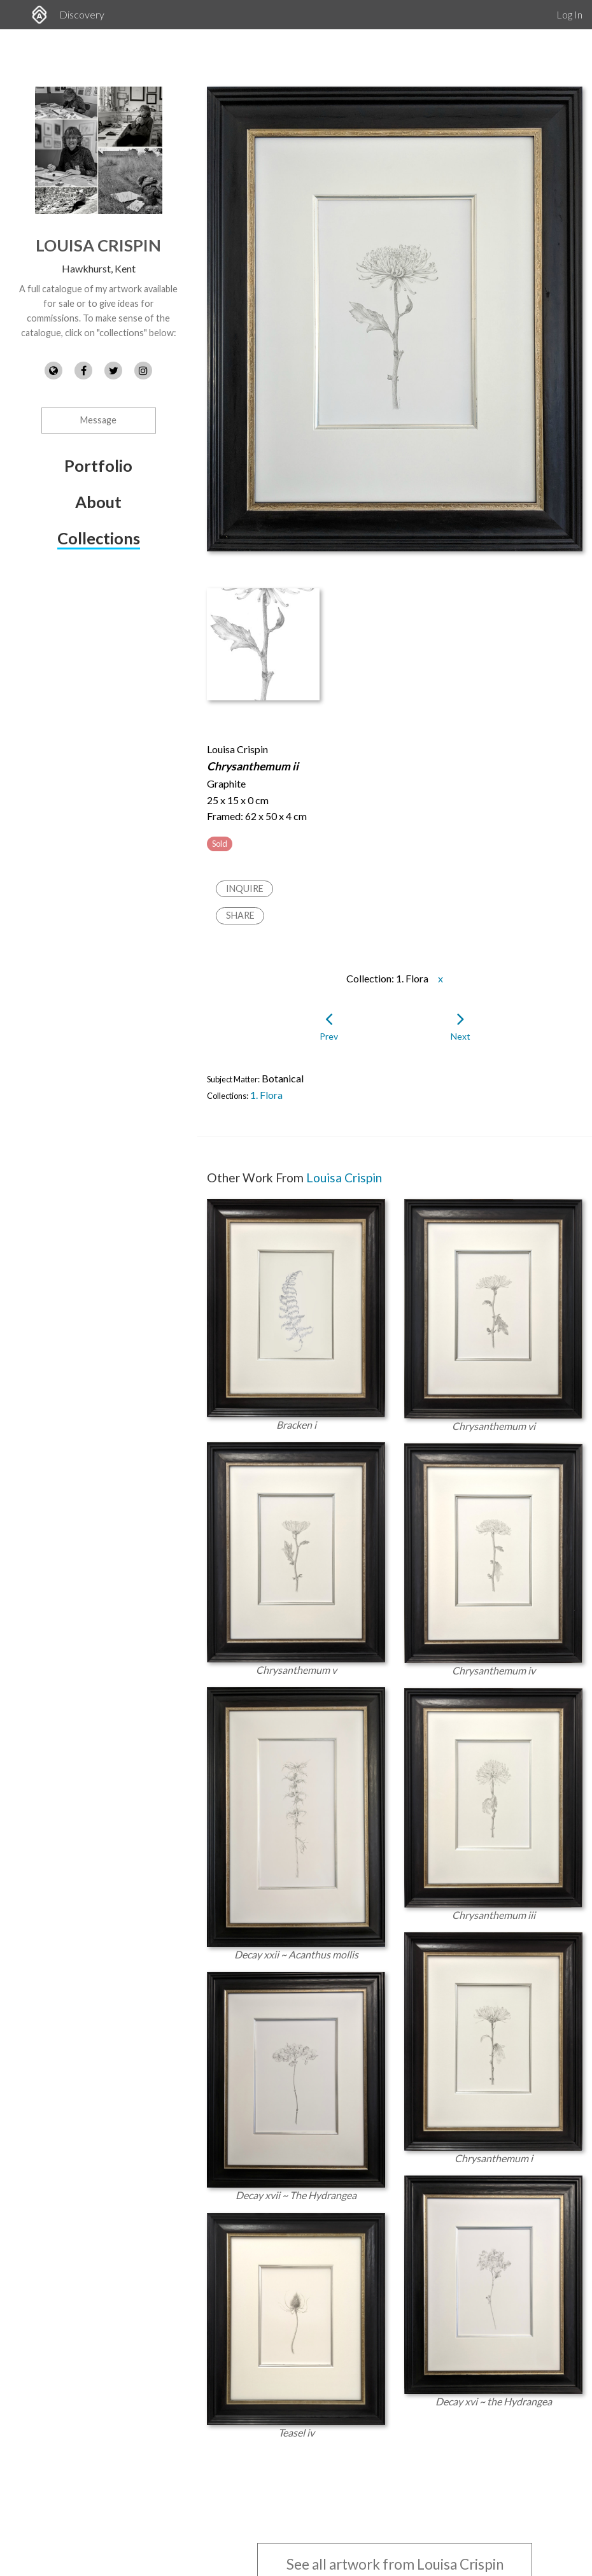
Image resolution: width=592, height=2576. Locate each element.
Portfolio (98, 465)
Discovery (81, 14)
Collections (98, 538)
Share (240, 915)
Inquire (245, 888)
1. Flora (266, 1095)
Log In (569, 14)
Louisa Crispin (98, 245)
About (98, 501)
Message (98, 419)
